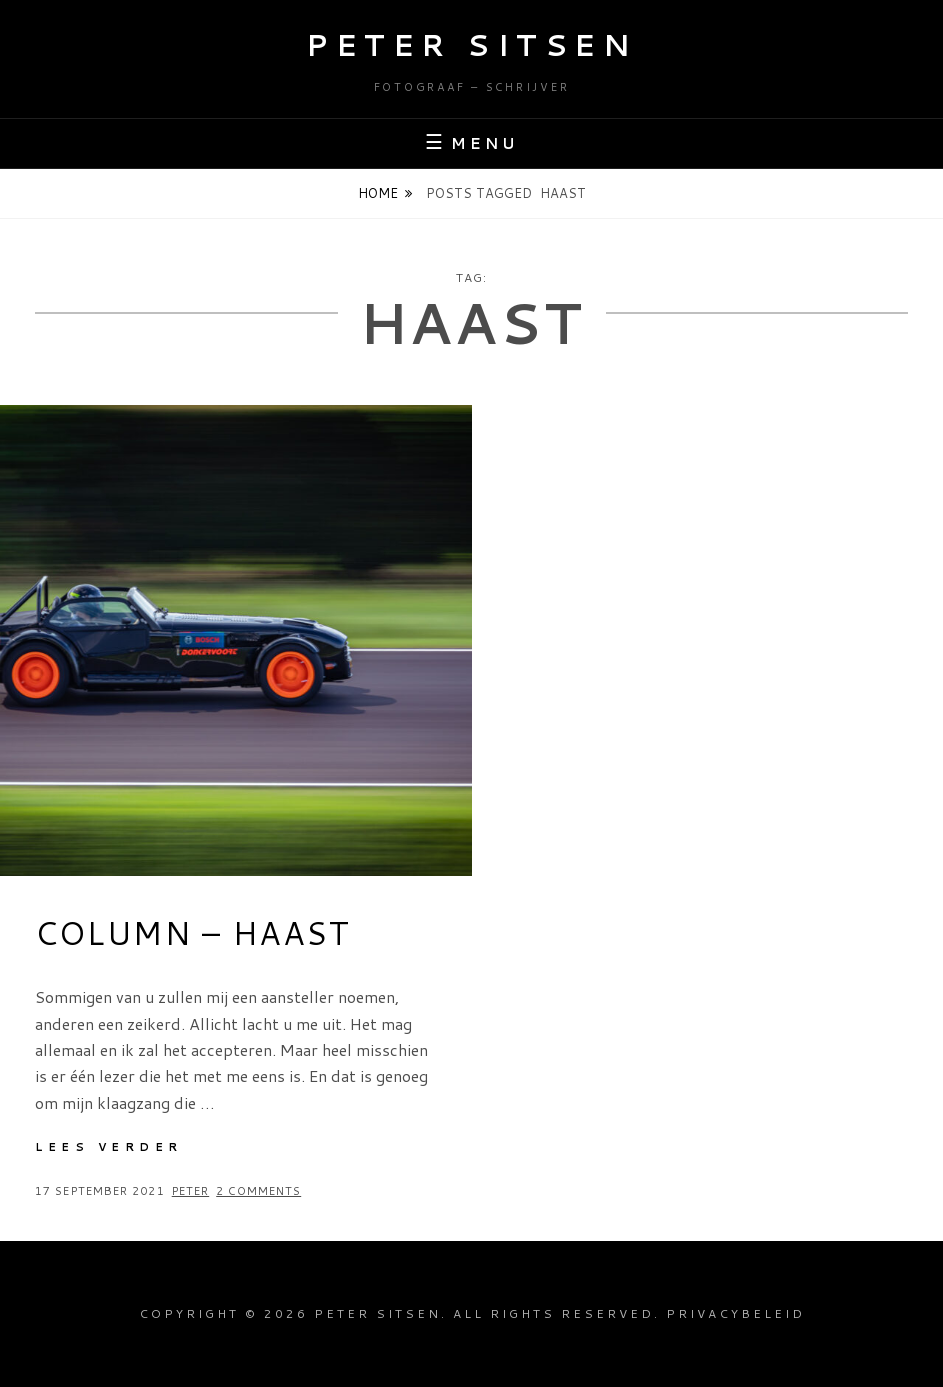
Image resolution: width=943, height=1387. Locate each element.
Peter (191, 1191)
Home (378, 193)
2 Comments (258, 1191)
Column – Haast (192, 932)
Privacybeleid (735, 1313)
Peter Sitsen (471, 44)
